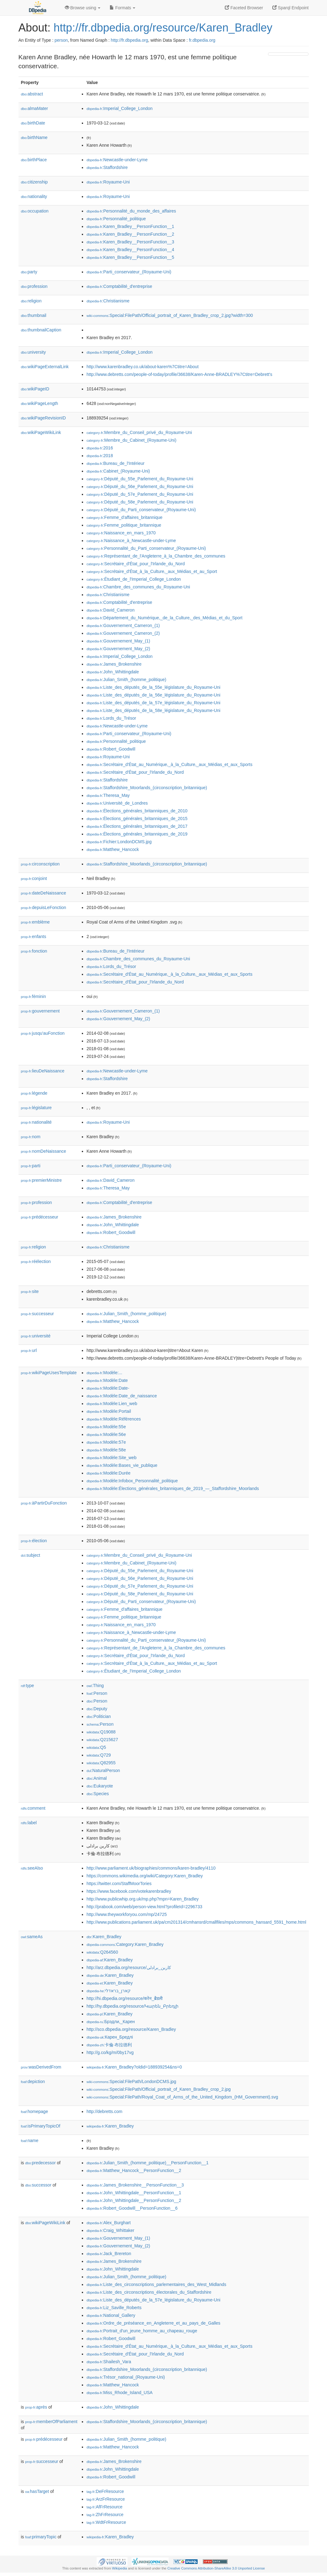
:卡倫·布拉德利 (109, 2044)
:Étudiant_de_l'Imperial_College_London (133, 579)
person (61, 40)
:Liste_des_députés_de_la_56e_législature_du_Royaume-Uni (153, 694)
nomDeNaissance (43, 1151)
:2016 (99, 447)
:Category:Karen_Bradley (124, 1944)
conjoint (34, 878)
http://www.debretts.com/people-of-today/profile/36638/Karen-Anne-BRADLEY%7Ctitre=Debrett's (179, 374)
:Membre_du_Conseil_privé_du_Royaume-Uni (139, 432)
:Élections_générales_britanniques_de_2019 (136, 833)
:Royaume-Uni (108, 181)
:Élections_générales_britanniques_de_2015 (136, 818)
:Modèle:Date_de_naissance (121, 1395)
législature (36, 1107)
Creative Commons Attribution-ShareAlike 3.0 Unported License (216, 2568)
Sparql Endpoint (290, 7)
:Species (97, 1793)
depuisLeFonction (43, 907)
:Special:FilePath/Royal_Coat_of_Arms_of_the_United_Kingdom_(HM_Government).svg (182, 2096)
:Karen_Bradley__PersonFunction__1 (130, 226)
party (29, 271)
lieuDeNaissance (43, 1070)
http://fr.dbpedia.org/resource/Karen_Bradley (163, 27)
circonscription (40, 863)
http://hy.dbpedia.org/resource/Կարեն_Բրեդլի (132, 2006)
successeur (37, 1313)
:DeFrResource (105, 2491)
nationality (34, 196)
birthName (34, 137)
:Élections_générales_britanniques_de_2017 (136, 826)
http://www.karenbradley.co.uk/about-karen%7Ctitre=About (142, 366)
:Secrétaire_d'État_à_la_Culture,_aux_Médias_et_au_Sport (151, 571)
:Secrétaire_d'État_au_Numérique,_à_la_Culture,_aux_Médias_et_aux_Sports (169, 764)
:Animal (96, 1778)
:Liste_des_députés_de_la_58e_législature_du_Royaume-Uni (153, 710)
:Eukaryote (99, 1785)
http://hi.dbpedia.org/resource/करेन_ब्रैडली (124, 1998)
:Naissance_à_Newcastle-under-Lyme (131, 540)
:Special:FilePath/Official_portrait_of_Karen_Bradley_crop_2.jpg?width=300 (169, 315)
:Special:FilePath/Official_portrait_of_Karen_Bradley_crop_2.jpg (158, 2089)
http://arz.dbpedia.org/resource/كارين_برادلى (128, 1967)
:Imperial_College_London (119, 108)
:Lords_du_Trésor (111, 718)
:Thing (95, 1685)
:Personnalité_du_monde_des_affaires (131, 210)
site (30, 1291)
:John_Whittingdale (112, 671)
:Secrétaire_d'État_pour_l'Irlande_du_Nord (135, 563)
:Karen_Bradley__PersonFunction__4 (130, 249)
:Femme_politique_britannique (123, 525)
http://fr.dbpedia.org (129, 40)
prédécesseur (39, 1216)
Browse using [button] (83, 7)
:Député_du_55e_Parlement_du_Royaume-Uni (139, 478)
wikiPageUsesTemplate (49, 1372)
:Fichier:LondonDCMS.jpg (119, 841)
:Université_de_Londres (117, 803)
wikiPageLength (39, 403)
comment (33, 1808)
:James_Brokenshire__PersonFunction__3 (135, 2184)
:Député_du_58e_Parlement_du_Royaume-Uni (139, 501)
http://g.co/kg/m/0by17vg (110, 2052)
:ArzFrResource (105, 2499)
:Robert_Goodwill (110, 749)
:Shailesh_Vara (108, 2361)
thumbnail (33, 315)
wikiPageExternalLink (45, 366)
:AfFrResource (104, 2506)
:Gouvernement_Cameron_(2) (123, 633)
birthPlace (34, 159)
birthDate (33, 122)
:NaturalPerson (103, 1770)
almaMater (34, 108)
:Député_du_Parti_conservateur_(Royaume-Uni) (141, 509)
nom (30, 1136)
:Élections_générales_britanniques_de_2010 (136, 810)
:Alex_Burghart (108, 2222)
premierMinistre (41, 1180)
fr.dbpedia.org (202, 40)
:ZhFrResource (104, 2514)
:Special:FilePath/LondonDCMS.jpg (131, 2081)
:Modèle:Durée (108, 1473)
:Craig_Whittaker (110, 2230)
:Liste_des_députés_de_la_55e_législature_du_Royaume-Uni (153, 687)
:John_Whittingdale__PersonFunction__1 (133, 2192)
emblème (35, 922)
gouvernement (40, 1010)
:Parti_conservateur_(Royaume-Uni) (128, 271)
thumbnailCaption (41, 329)
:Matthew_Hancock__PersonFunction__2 (133, 2170)
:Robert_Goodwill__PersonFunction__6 (132, 2208)
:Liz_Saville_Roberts (113, 2307)
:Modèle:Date (107, 1380)
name (30, 2140)
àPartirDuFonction (44, 1503)
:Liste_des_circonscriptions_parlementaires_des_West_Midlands (156, 2284)
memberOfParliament (51, 2421)
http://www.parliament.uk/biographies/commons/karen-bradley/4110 (151, 1868)
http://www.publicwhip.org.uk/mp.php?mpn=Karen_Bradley (142, 1898)
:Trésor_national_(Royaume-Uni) (125, 2377)
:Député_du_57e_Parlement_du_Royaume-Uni (139, 494)
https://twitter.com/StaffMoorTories (119, 1883)
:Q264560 (102, 1952)
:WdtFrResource (106, 2522)
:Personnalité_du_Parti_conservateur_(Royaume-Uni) (146, 548)
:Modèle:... (104, 1372)
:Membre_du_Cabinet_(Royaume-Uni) (131, 440)
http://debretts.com (104, 2111)
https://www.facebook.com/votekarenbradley (128, 1891)
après (36, 2407)
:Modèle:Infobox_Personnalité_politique (132, 1480)
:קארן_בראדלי (108, 1990)
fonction (34, 951)
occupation (35, 210)
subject (30, 1555)
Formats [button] (122, 7)
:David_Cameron (110, 610)
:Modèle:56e (106, 1434)
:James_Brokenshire (113, 664)
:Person (96, 1693)
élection (34, 1540)
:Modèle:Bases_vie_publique (121, 1465)
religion (31, 300)
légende (34, 1093)
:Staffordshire (107, 167)
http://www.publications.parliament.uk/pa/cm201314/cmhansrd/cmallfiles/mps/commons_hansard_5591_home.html (196, 1922)
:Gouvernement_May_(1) (118, 640)
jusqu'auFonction (43, 1033)
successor (38, 2184)
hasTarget (37, 2491)
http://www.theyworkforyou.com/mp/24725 (126, 1914)
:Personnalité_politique (116, 218)
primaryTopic (41, 2536)
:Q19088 (100, 1731)
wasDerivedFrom (41, 2067)
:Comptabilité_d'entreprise (119, 286)
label (29, 1822)
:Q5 (96, 1747)
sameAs (32, 1936)
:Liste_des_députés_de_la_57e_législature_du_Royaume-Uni (153, 702)
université (36, 1335)
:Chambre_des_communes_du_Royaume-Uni (138, 586)
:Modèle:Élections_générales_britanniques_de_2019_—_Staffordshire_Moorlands (172, 1488)
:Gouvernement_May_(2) (118, 648)
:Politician (98, 1716)
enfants (33, 936)
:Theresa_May (108, 795)
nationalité (36, 1122)
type (27, 1685)
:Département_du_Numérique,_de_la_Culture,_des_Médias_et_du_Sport (164, 617)
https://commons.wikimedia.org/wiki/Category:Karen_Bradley (144, 1875)
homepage (34, 2111)
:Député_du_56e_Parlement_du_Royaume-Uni (139, 486)
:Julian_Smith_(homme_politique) (126, 679)
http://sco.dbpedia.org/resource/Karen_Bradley (131, 2029)
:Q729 (98, 1755)
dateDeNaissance (43, 892)
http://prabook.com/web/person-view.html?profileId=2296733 (144, 1906)
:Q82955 (100, 1762)
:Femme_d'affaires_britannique (124, 517)
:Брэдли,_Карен (110, 2021)
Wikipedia (119, 2568)
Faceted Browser (244, 7)
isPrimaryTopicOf (41, 2126)
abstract (32, 93)
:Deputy (96, 1708)
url (29, 1350)
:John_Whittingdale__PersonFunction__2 (133, 2200)
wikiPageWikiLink (41, 432)
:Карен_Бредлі (109, 2037)
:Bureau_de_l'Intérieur (115, 463)
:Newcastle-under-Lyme (117, 159)
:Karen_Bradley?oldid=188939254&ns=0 (134, 2067)
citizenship (34, 181)
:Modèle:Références (113, 1418)
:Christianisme (107, 300)
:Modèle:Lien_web (111, 1403)
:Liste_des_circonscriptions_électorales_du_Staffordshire (148, 2292)
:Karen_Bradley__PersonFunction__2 (130, 234)
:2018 (99, 455)
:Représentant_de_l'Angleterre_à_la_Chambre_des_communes (155, 556)
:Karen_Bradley (103, 1936)
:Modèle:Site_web (111, 1457)
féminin (33, 996)
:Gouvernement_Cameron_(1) (123, 625)
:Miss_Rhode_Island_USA (119, 2392)
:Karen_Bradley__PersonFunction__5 (130, 257)
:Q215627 (102, 1739)
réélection (36, 1261)
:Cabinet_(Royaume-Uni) (118, 471)
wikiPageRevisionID (43, 417)
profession (34, 286)
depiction (33, 2081)
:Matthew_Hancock (112, 849)
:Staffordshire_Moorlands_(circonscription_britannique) (146, 787)
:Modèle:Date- (107, 1388)
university (33, 352)
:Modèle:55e (106, 1426)
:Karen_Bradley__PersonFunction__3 (130, 241)
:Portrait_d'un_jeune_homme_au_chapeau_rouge (141, 2330)
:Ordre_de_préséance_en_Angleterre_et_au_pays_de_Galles (153, 2323)
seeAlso (32, 1868)
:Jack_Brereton (108, 2253)
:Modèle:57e (106, 1442)
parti (30, 1165)
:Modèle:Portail (108, 1411)
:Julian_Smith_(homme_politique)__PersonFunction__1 (147, 2162)
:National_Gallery (110, 2315)
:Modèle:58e (106, 1449)
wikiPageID (35, 388)
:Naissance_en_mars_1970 (121, 532)
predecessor (40, 2162)
